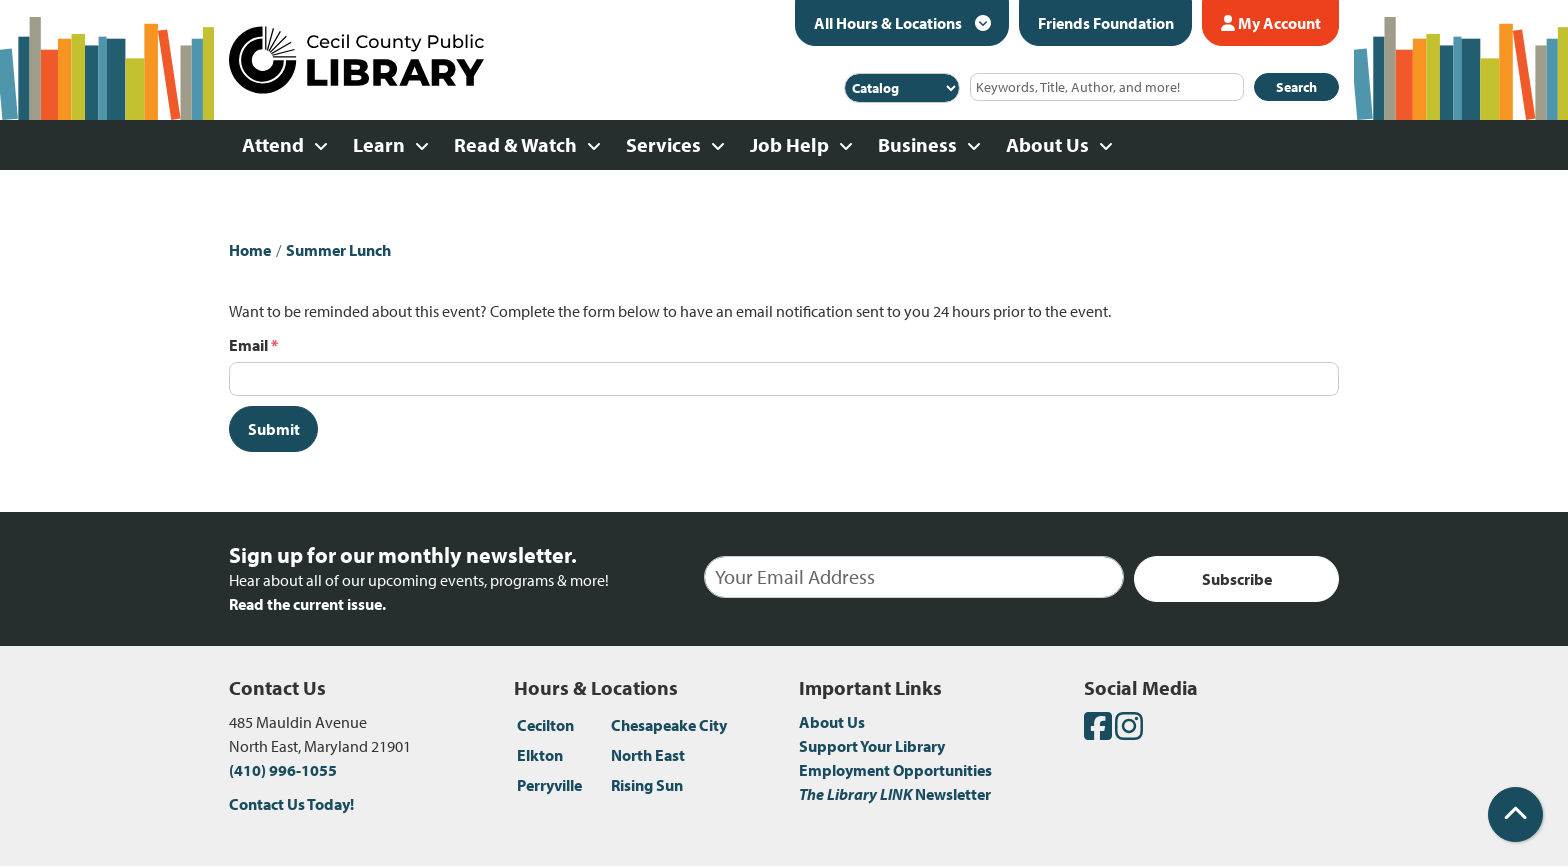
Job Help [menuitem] (789, 144)
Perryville (549, 785)
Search (1296, 87)
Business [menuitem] (917, 144)
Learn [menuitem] (379, 144)
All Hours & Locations (889, 23)
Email (248, 345)
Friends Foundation (1106, 23)
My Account (1271, 23)
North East (648, 755)
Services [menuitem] (663, 144)
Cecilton (545, 725)
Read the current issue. (307, 604)
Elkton (540, 755)
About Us (832, 722)
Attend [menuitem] (273, 144)
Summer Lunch (338, 250)
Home (250, 250)
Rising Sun (647, 785)
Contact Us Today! (291, 804)
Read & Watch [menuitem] (515, 144)
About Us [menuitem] (1047, 144)
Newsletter (895, 794)
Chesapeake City (669, 725)
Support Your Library (872, 746)
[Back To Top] (1515, 814)
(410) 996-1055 (283, 770)
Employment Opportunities (895, 770)
